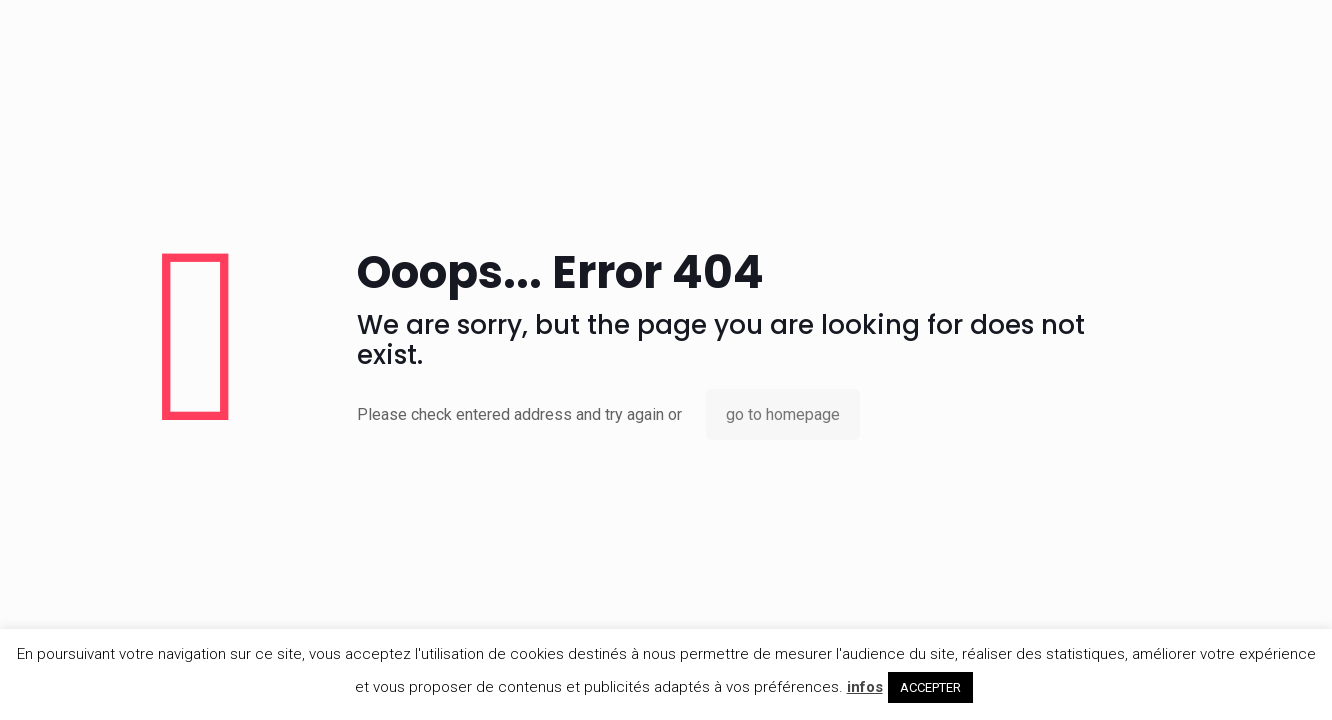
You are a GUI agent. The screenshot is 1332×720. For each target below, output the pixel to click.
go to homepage (783, 414)
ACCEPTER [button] (930, 687)
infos (865, 687)
